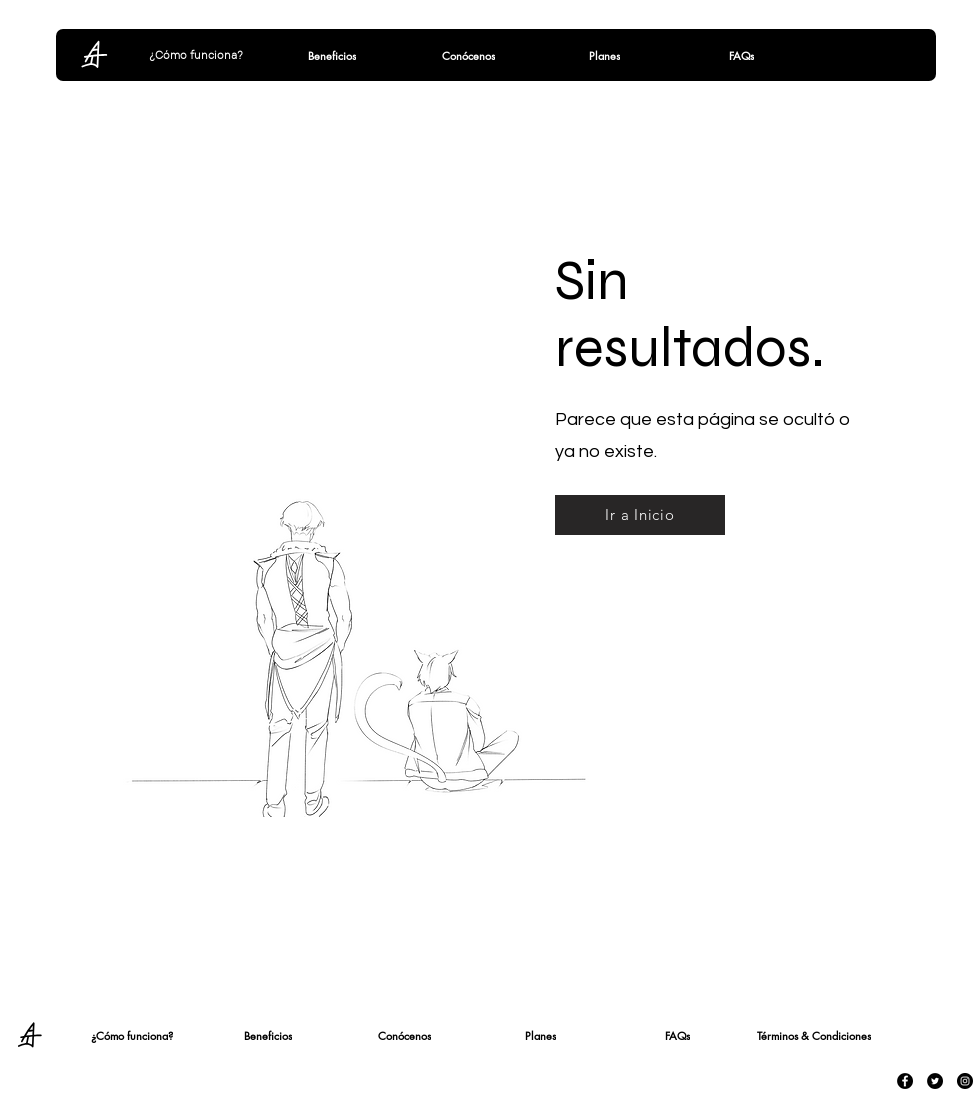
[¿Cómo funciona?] (196, 55)
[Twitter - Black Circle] (935, 1081)
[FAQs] (741, 55)
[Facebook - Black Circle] (905, 1081)
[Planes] (604, 55)
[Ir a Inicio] (640, 515)
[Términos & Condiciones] (814, 1035)
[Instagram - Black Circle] (965, 1081)
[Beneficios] (332, 55)
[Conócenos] (468, 55)
